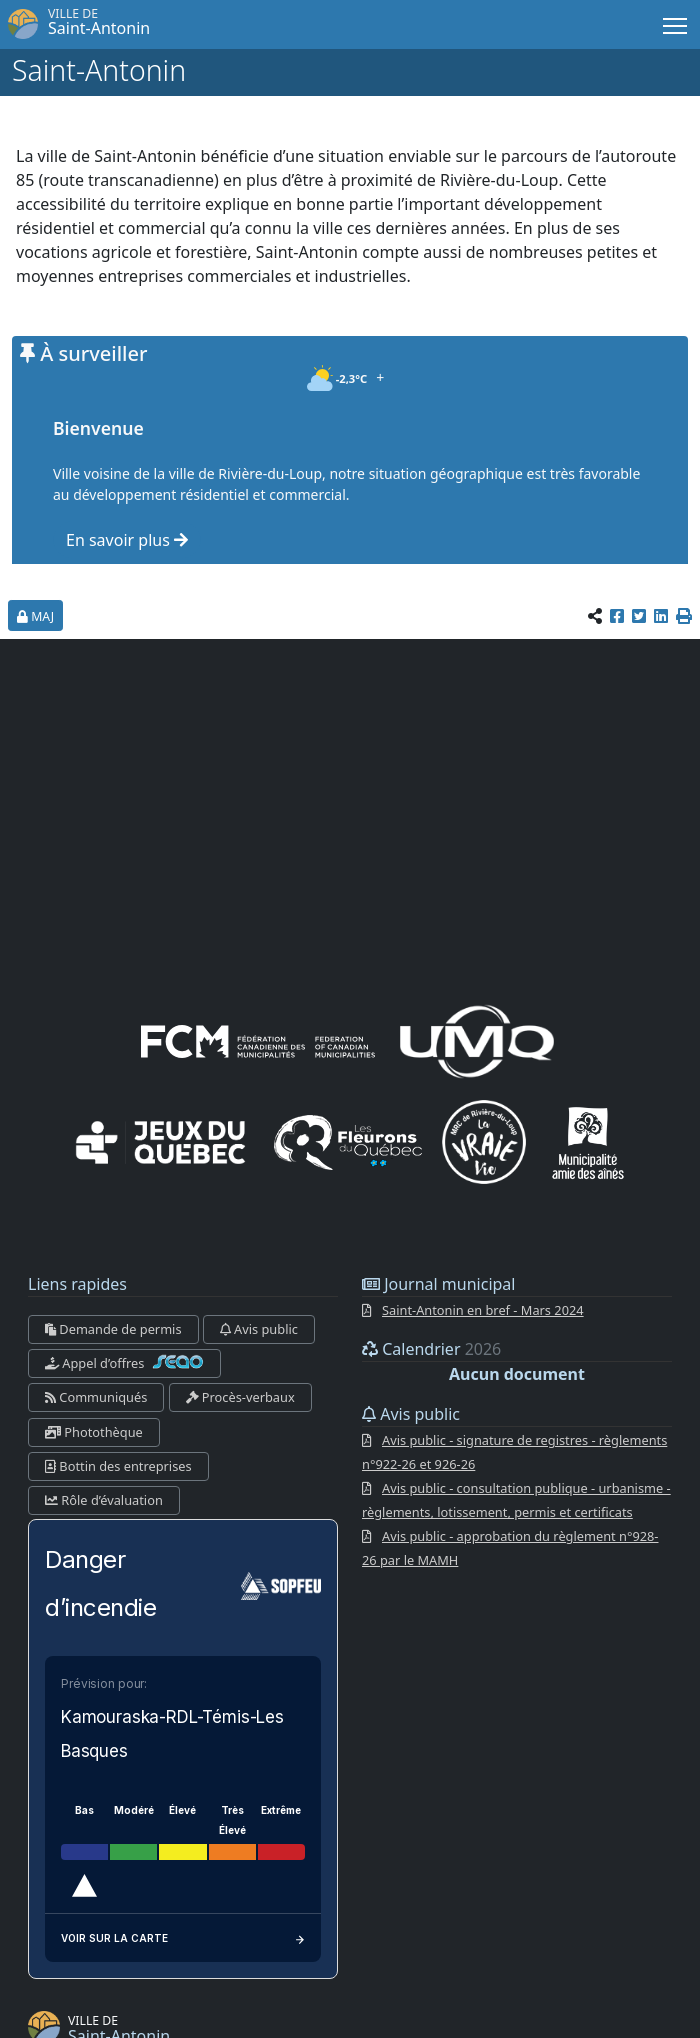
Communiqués (96, 1397)
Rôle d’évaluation (104, 1500)
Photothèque (94, 1432)
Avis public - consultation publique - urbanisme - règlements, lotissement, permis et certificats (516, 1500)
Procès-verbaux (240, 1397)
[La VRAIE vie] (484, 1141)
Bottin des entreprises (118, 1466)
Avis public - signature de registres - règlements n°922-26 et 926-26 (514, 1452)
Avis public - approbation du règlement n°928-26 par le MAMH (510, 1548)
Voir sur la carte (183, 1938)
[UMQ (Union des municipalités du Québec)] (477, 1040)
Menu (676, 22)
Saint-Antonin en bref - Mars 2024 (483, 1310)
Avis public (259, 1329)
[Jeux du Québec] (162, 1141)
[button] (684, 616)
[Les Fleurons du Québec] (348, 1141)
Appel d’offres (124, 1363)
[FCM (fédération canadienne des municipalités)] (258, 1040)
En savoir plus (127, 540)
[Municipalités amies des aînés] (588, 1141)
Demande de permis (113, 1329)
